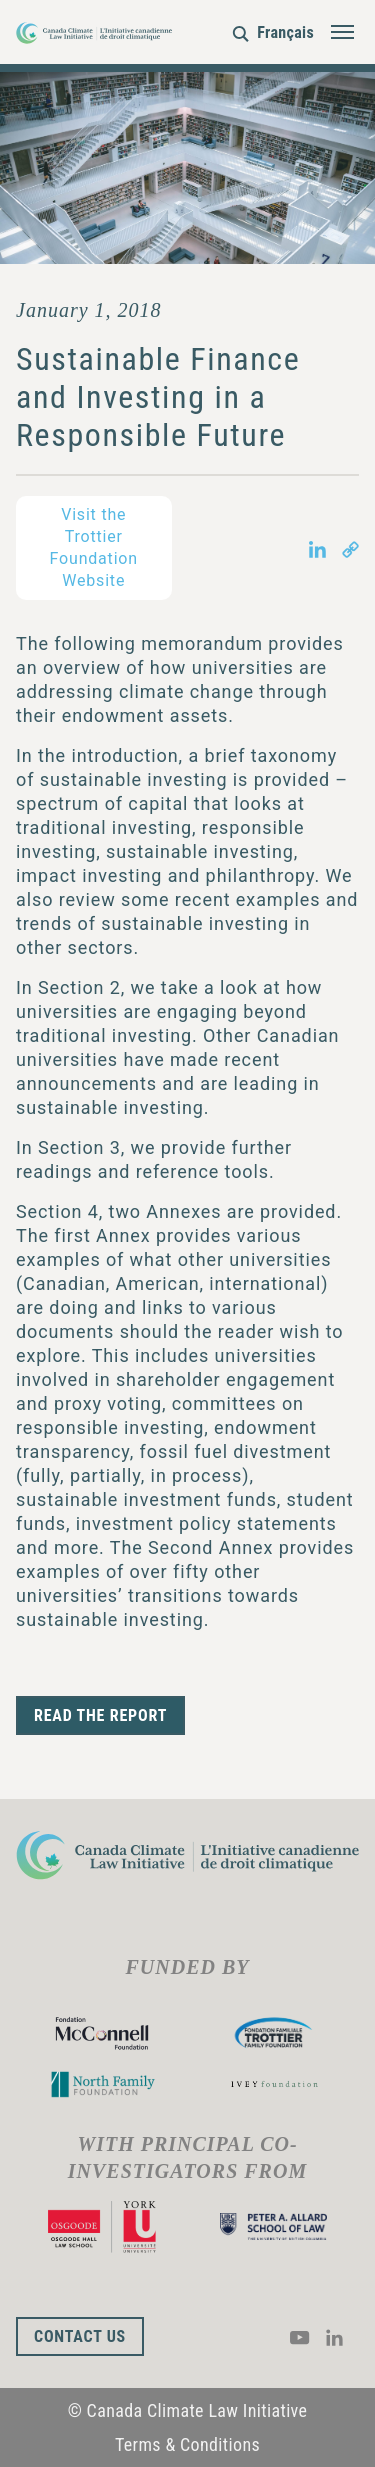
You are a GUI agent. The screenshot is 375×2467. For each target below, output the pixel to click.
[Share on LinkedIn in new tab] (317, 547)
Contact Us (80, 2336)
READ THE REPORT (100, 1715)
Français (285, 32)
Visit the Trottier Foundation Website (94, 547)
